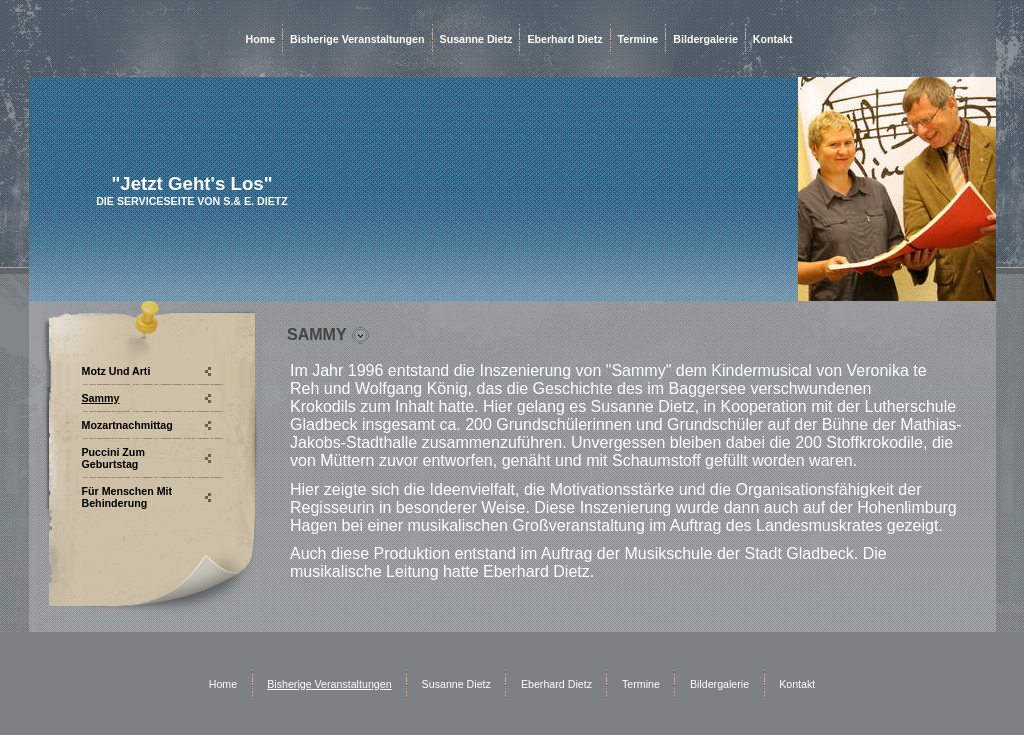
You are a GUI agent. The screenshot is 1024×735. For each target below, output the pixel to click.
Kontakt (773, 39)
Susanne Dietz (476, 39)
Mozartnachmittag (127, 425)
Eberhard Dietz (564, 39)
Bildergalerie (705, 39)
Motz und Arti (116, 371)
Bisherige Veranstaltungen (357, 39)
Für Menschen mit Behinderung (127, 497)
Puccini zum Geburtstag (113, 458)
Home (261, 39)
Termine (638, 39)
